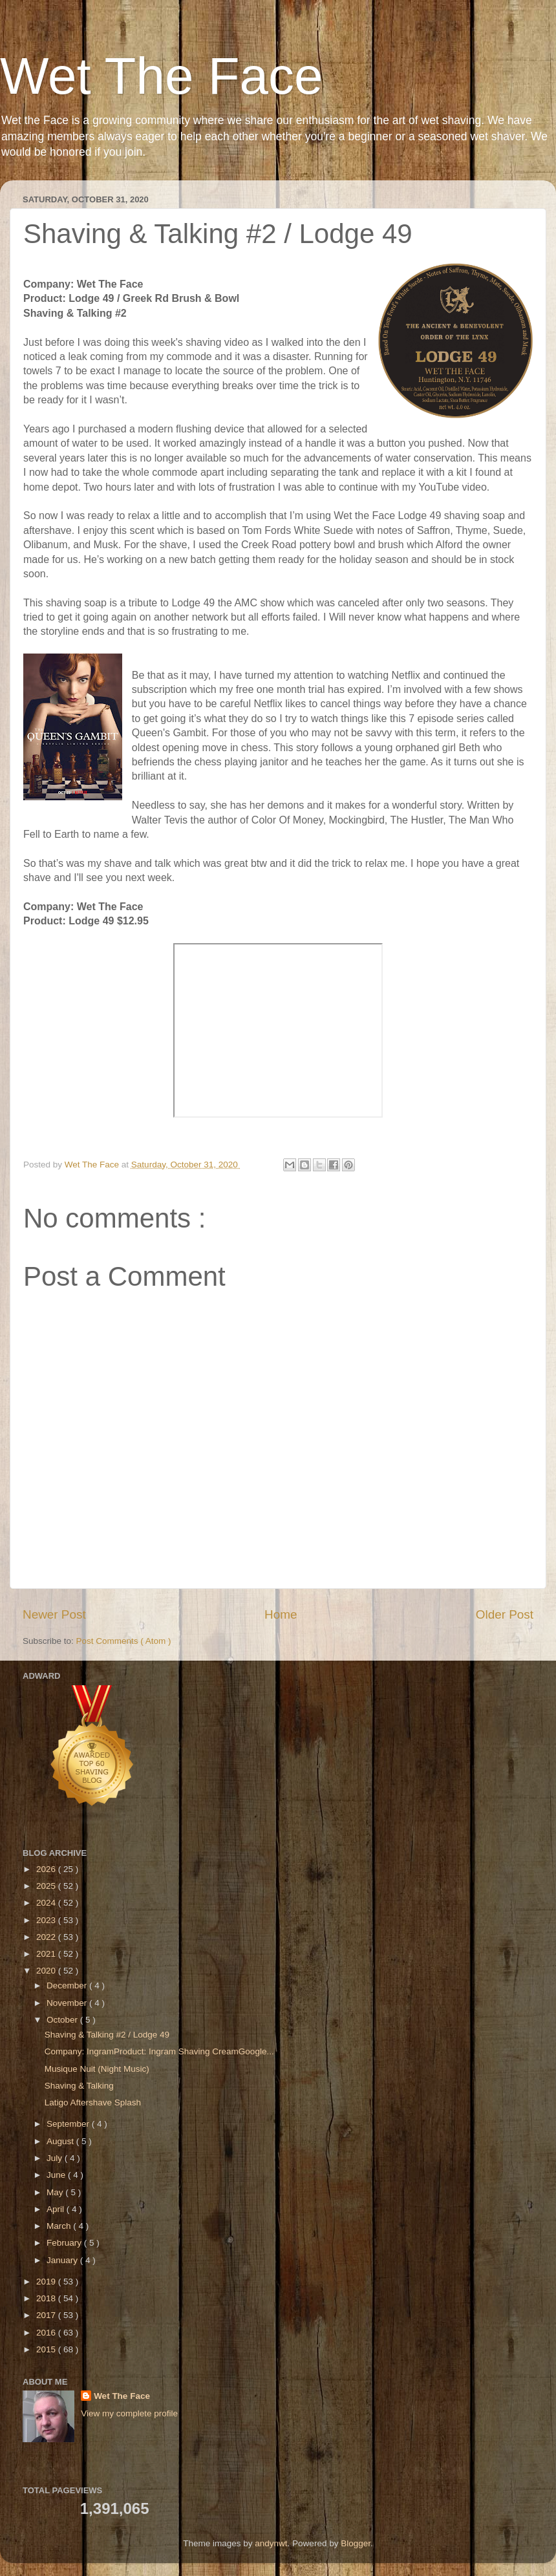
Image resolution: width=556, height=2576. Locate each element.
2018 (47, 2298)
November (68, 2003)
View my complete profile (129, 2413)
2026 (47, 1869)
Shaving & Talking (79, 2086)
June (57, 2175)
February (65, 2243)
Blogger (355, 2543)
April (57, 2209)
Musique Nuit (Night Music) (97, 2069)
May (56, 2192)
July (56, 2158)
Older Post (504, 1614)
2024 (47, 1903)
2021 (47, 1954)
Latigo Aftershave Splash (93, 2102)
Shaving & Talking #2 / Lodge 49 (107, 2034)
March (60, 2226)
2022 (47, 1937)
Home (280, 1614)
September (69, 2124)
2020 (47, 1970)
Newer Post (54, 1614)
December (68, 1985)
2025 (47, 1886)
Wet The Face (161, 76)
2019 (47, 2281)
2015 (47, 2349)
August (61, 2141)
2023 (47, 1920)
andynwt (271, 2543)
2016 (47, 2332)
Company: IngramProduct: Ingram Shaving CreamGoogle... (159, 2051)
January (63, 2260)
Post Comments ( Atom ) (123, 1641)
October (63, 2020)
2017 (47, 2315)
